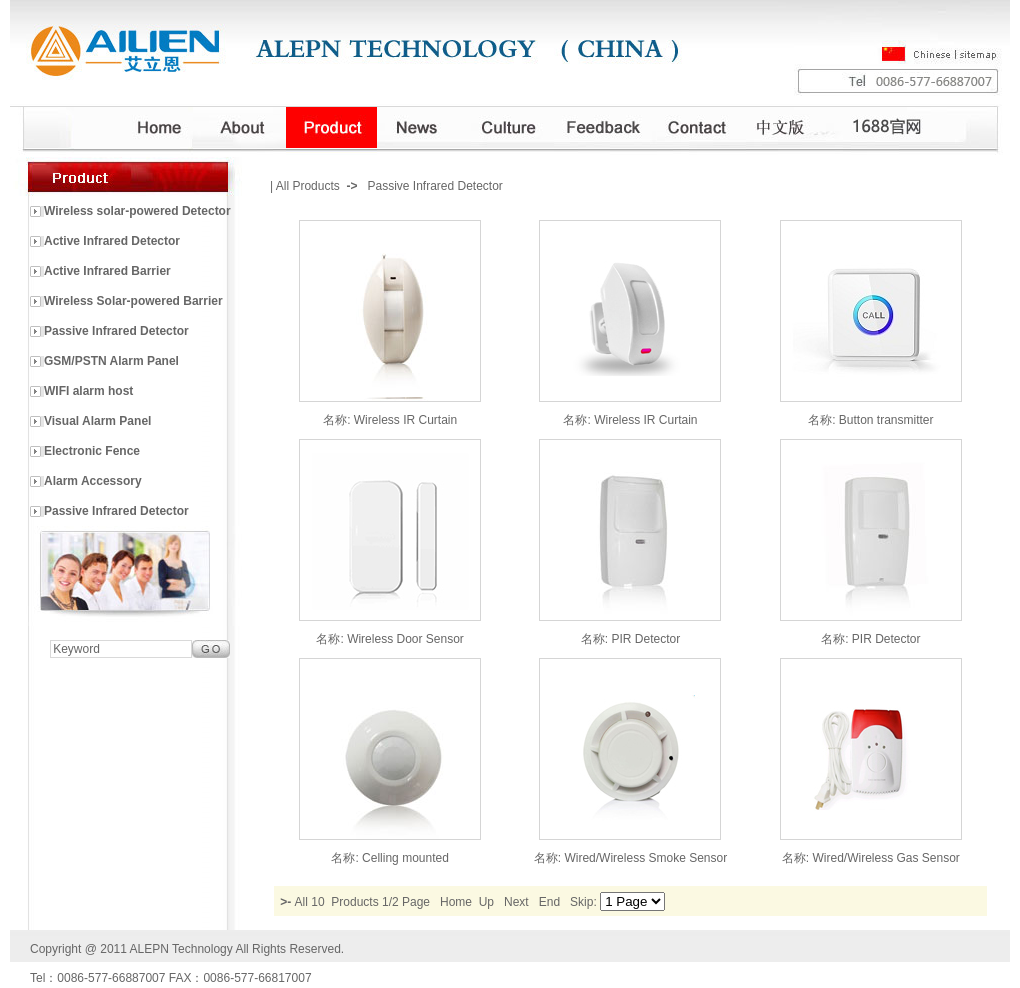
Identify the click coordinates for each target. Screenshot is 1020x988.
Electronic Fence (92, 451)
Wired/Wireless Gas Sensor (885, 858)
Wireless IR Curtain (405, 420)
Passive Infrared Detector (116, 331)
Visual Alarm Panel (97, 421)
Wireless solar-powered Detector (137, 211)
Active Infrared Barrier (107, 271)
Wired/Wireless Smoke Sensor (645, 858)
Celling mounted (405, 858)
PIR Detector (645, 639)
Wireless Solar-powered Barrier (133, 301)
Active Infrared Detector (112, 241)
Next (516, 902)
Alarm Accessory (93, 481)
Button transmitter (886, 420)
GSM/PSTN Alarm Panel (111, 361)
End (549, 902)
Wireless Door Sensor (405, 639)
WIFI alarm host (88, 391)
